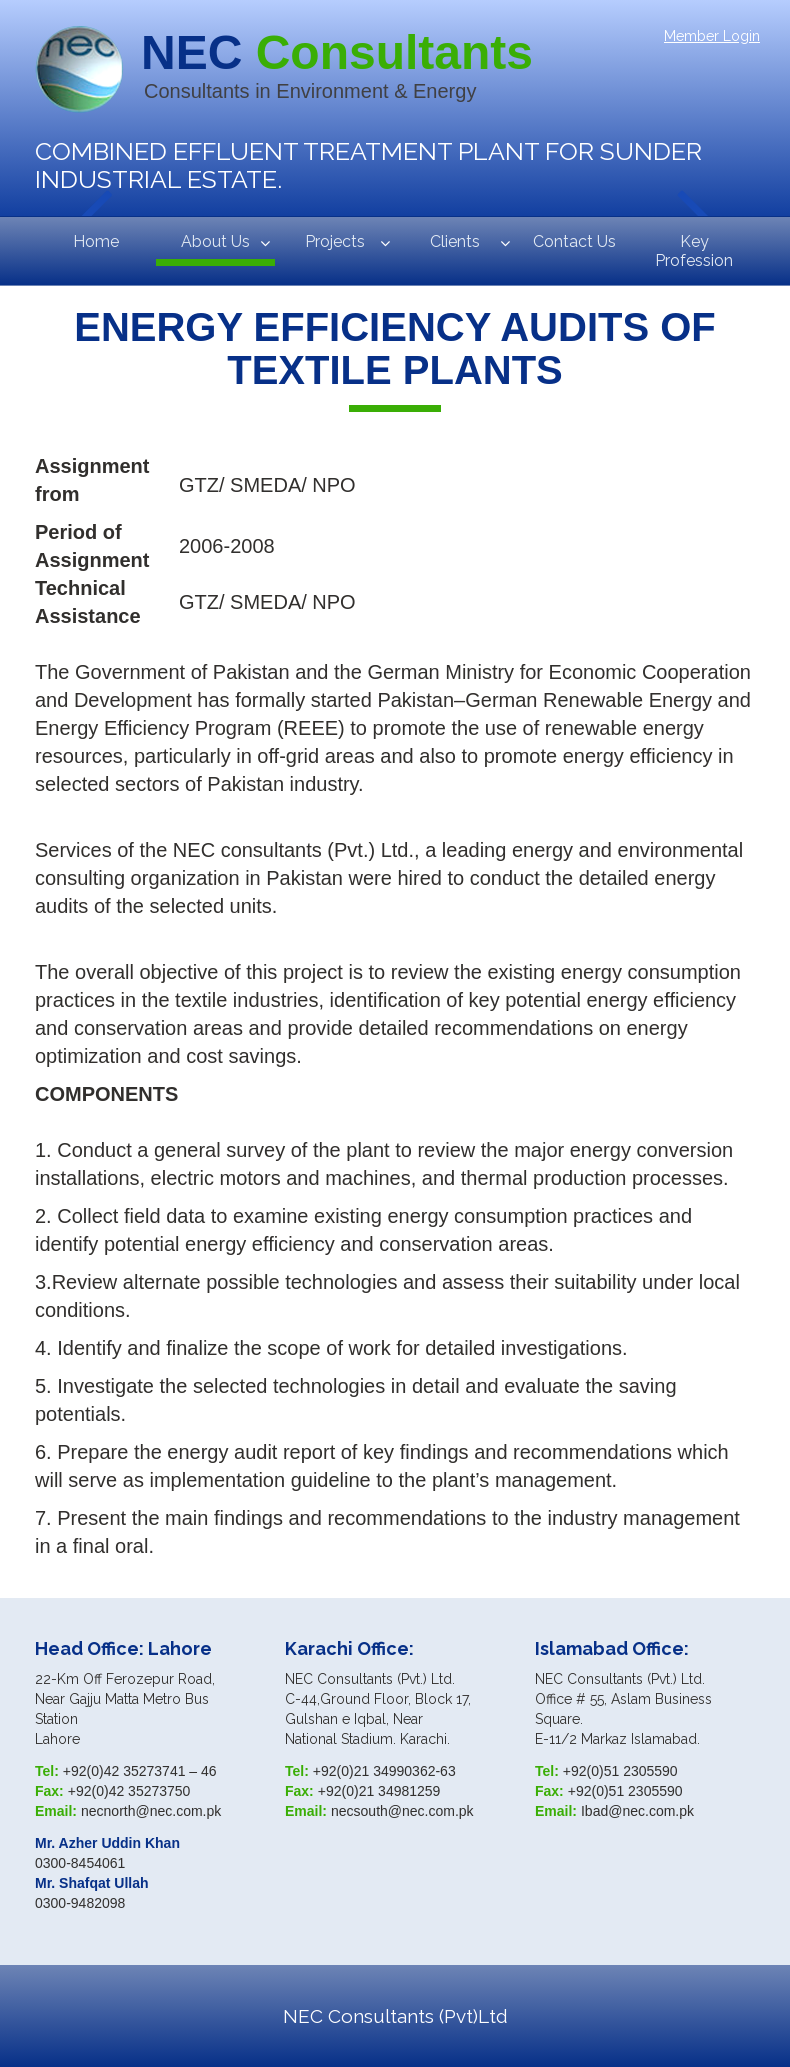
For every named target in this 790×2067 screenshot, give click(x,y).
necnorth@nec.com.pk (151, 1811)
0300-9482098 (80, 1903)
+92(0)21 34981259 (379, 1791)
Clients (455, 241)
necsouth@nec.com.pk (402, 1811)
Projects (335, 241)
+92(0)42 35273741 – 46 (140, 1771)
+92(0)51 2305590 (620, 1771)
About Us (215, 241)
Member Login (712, 36)
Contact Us (574, 241)
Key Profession (694, 251)
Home (96, 241)
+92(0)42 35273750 (129, 1791)
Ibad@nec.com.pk (637, 1811)
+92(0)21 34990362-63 (384, 1771)
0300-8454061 (80, 1863)
